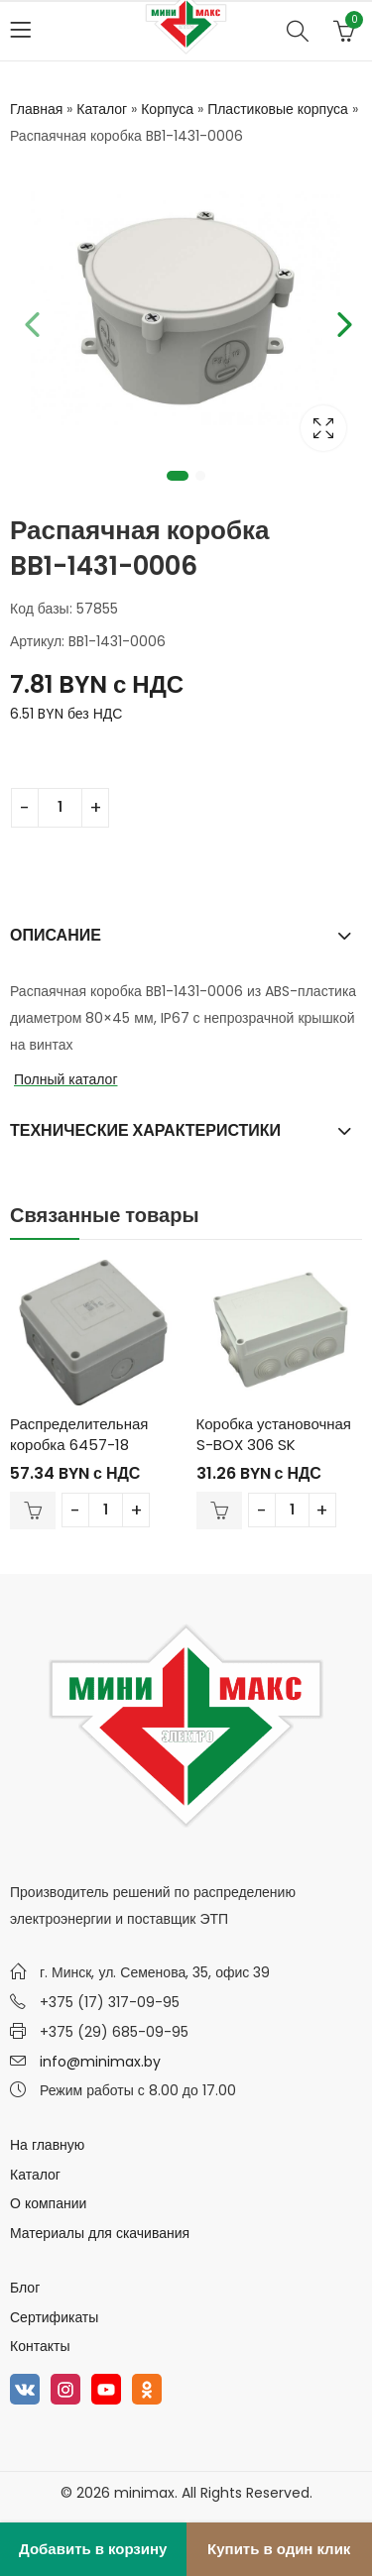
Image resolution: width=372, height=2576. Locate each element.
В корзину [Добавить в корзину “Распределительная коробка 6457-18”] (33, 1510)
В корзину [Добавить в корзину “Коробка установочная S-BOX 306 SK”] (219, 1510)
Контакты (39, 2346)
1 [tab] (177, 476)
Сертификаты (54, 2317)
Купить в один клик (278, 2548)
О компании (48, 2203)
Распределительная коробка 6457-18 (79, 1434)
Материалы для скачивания (99, 2233)
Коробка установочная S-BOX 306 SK (273, 1434)
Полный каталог (66, 1079)
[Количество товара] (60, 808)
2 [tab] (200, 476)
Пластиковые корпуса (277, 109)
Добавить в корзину (93, 2548)
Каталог (101, 109)
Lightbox (323, 428)
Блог (25, 2287)
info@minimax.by (100, 2062)
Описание (55, 935)
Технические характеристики (145, 1130)
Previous (30, 321)
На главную (47, 2145)
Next (342, 321)
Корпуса (167, 109)
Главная (36, 109)
